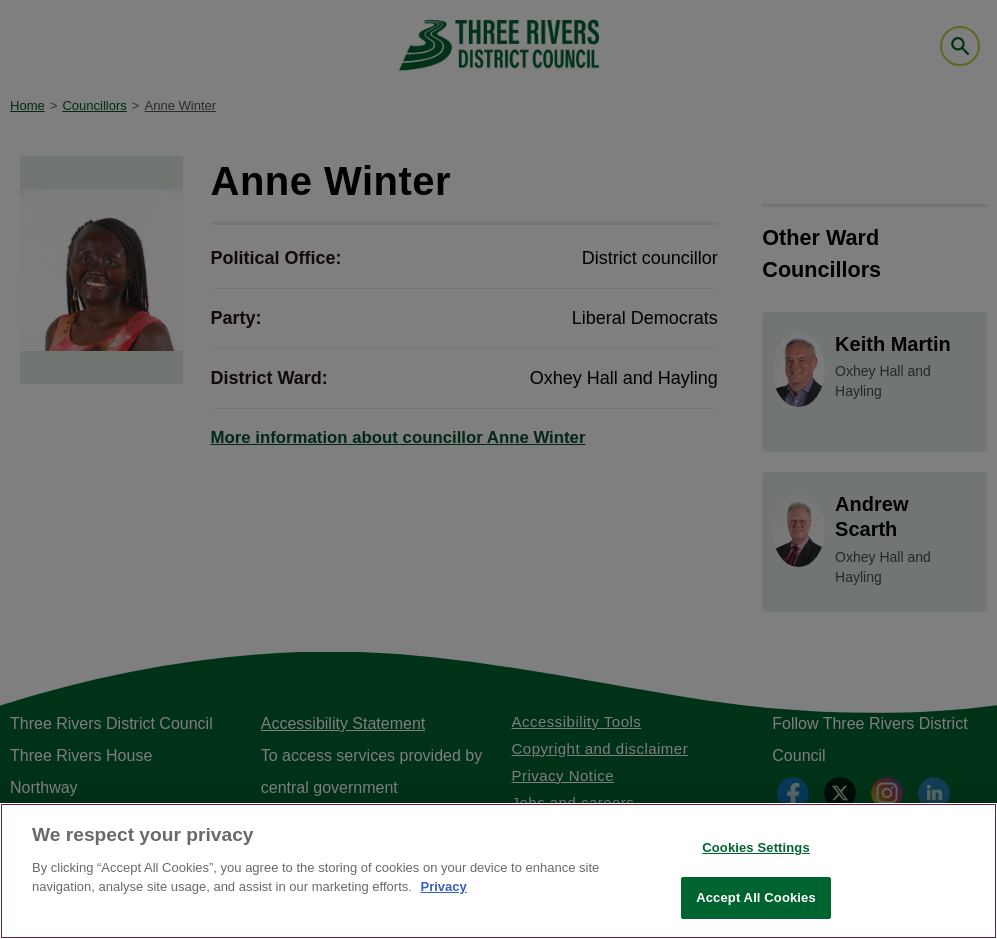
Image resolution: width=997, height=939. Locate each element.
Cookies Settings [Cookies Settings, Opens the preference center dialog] (756, 847)
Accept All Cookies (756, 897)
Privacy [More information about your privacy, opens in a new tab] (443, 886)
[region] (498, 871)
